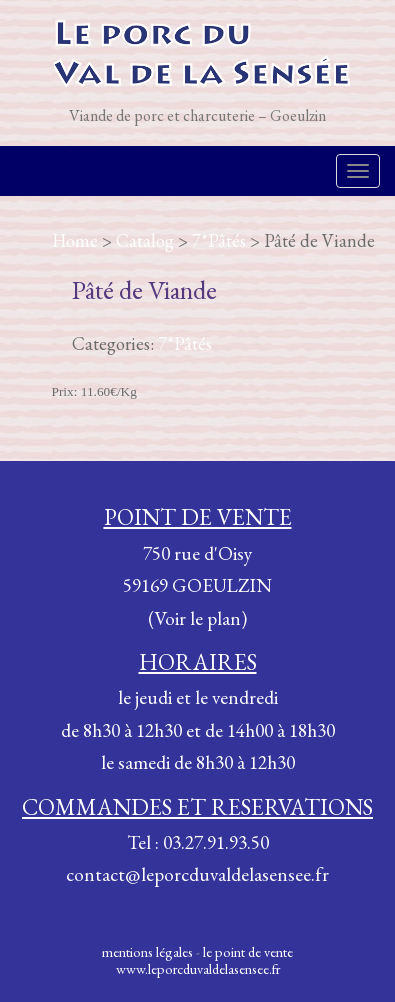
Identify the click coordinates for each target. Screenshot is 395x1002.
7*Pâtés (219, 240)
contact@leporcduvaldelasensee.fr (197, 874)
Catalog (145, 240)
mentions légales (147, 951)
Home (75, 240)
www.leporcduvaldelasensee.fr (198, 968)
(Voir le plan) (197, 618)
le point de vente (248, 951)
